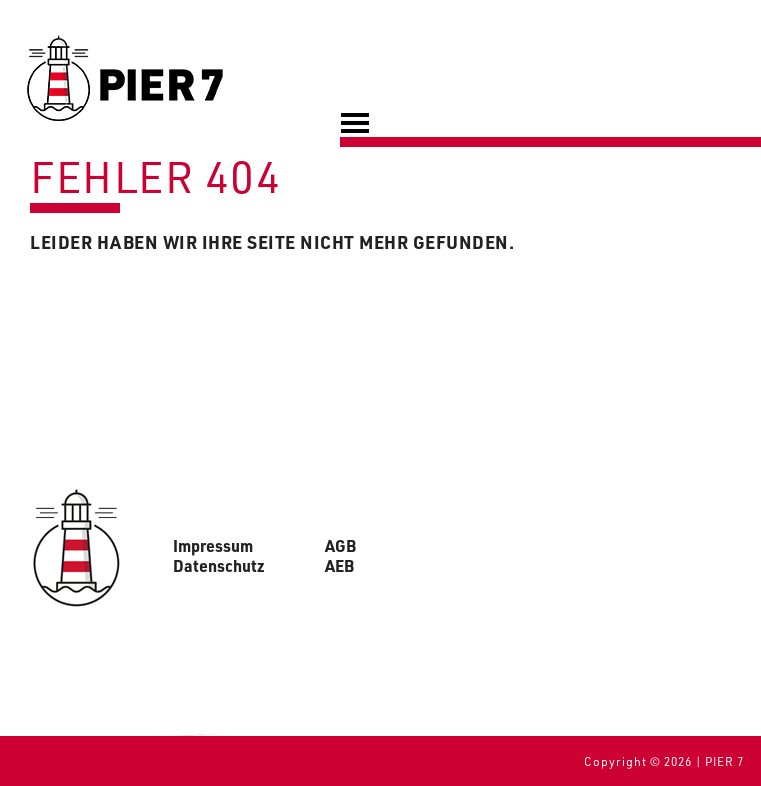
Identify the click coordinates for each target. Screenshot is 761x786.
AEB (339, 566)
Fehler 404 (155, 175)
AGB (340, 546)
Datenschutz (219, 566)
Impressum (213, 546)
